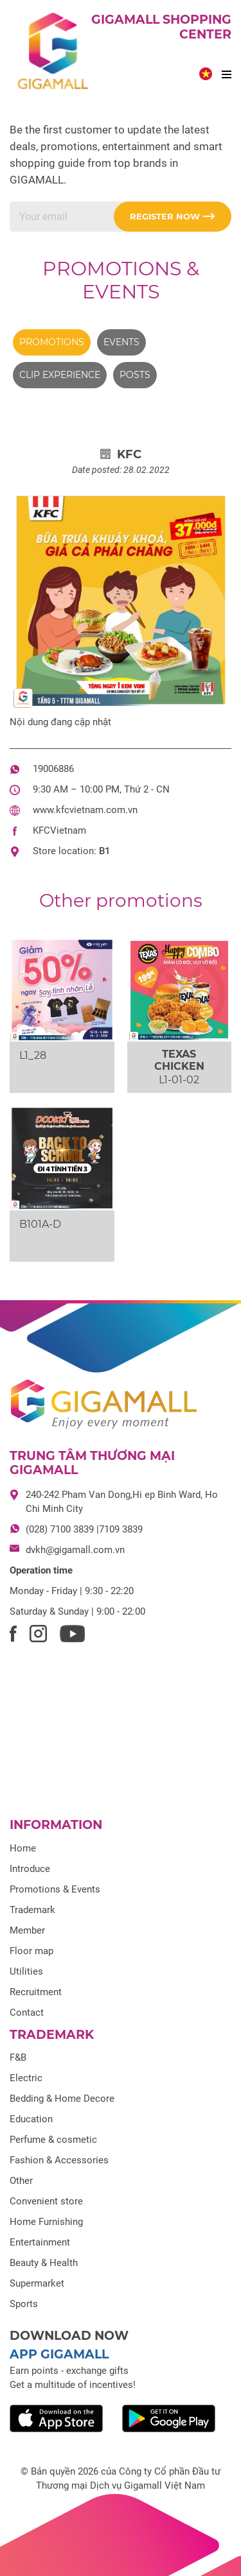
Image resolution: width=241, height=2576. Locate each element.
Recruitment (36, 1992)
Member (27, 1930)
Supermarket (37, 2283)
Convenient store (46, 2201)
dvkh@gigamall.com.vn (75, 1550)
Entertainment (40, 2242)
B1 (105, 851)
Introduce (30, 1869)
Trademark (32, 1910)
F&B (18, 2057)
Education (31, 2119)
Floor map (31, 1951)
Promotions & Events (120, 280)
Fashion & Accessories (59, 2160)
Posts (135, 375)
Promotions (51, 342)
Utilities (26, 1971)
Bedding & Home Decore (62, 2098)
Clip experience (59, 375)
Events (121, 342)
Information (56, 1824)
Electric (26, 2078)
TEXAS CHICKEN (179, 1060)
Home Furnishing (46, 2222)
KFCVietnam (59, 830)
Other (21, 2180)
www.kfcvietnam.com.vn (85, 810)
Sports (24, 2304)
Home (23, 1848)
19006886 (53, 769)
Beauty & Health (44, 2263)
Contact (27, 2012)
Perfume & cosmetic (53, 2139)
